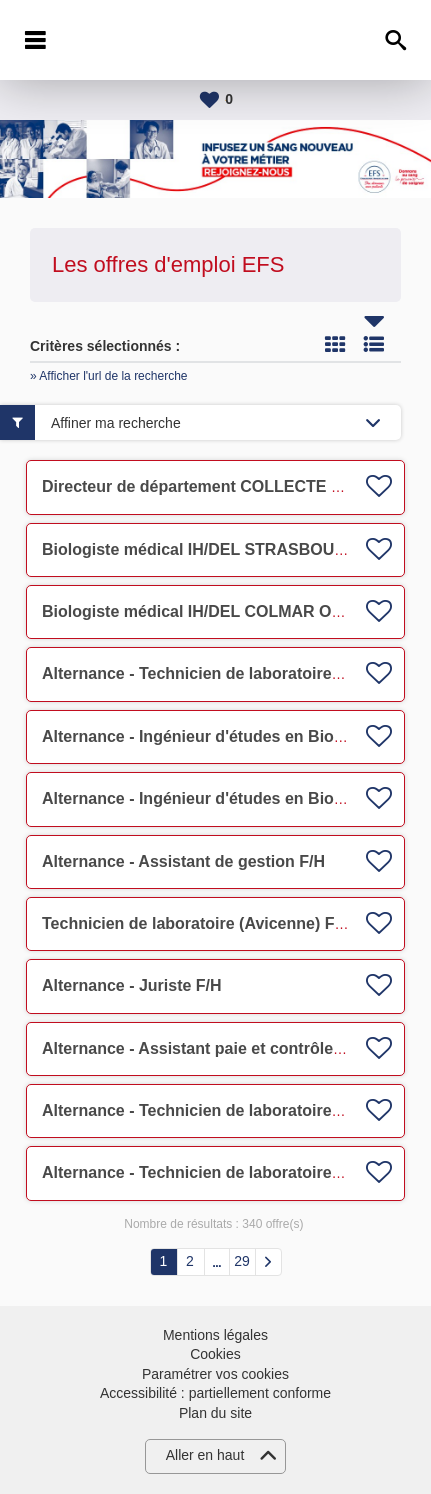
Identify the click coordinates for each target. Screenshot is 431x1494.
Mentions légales (215, 1335)
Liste (374, 344)
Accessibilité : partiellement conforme (215, 1393)
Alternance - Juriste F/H (132, 985)
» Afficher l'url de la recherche (109, 376)
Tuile (335, 344)
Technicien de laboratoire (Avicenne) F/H (196, 923)
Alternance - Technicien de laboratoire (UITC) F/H (228, 673)
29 (242, 1261)
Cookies (215, 1354)
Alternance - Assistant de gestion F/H (183, 861)
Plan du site (215, 1413)
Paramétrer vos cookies (215, 1374)
